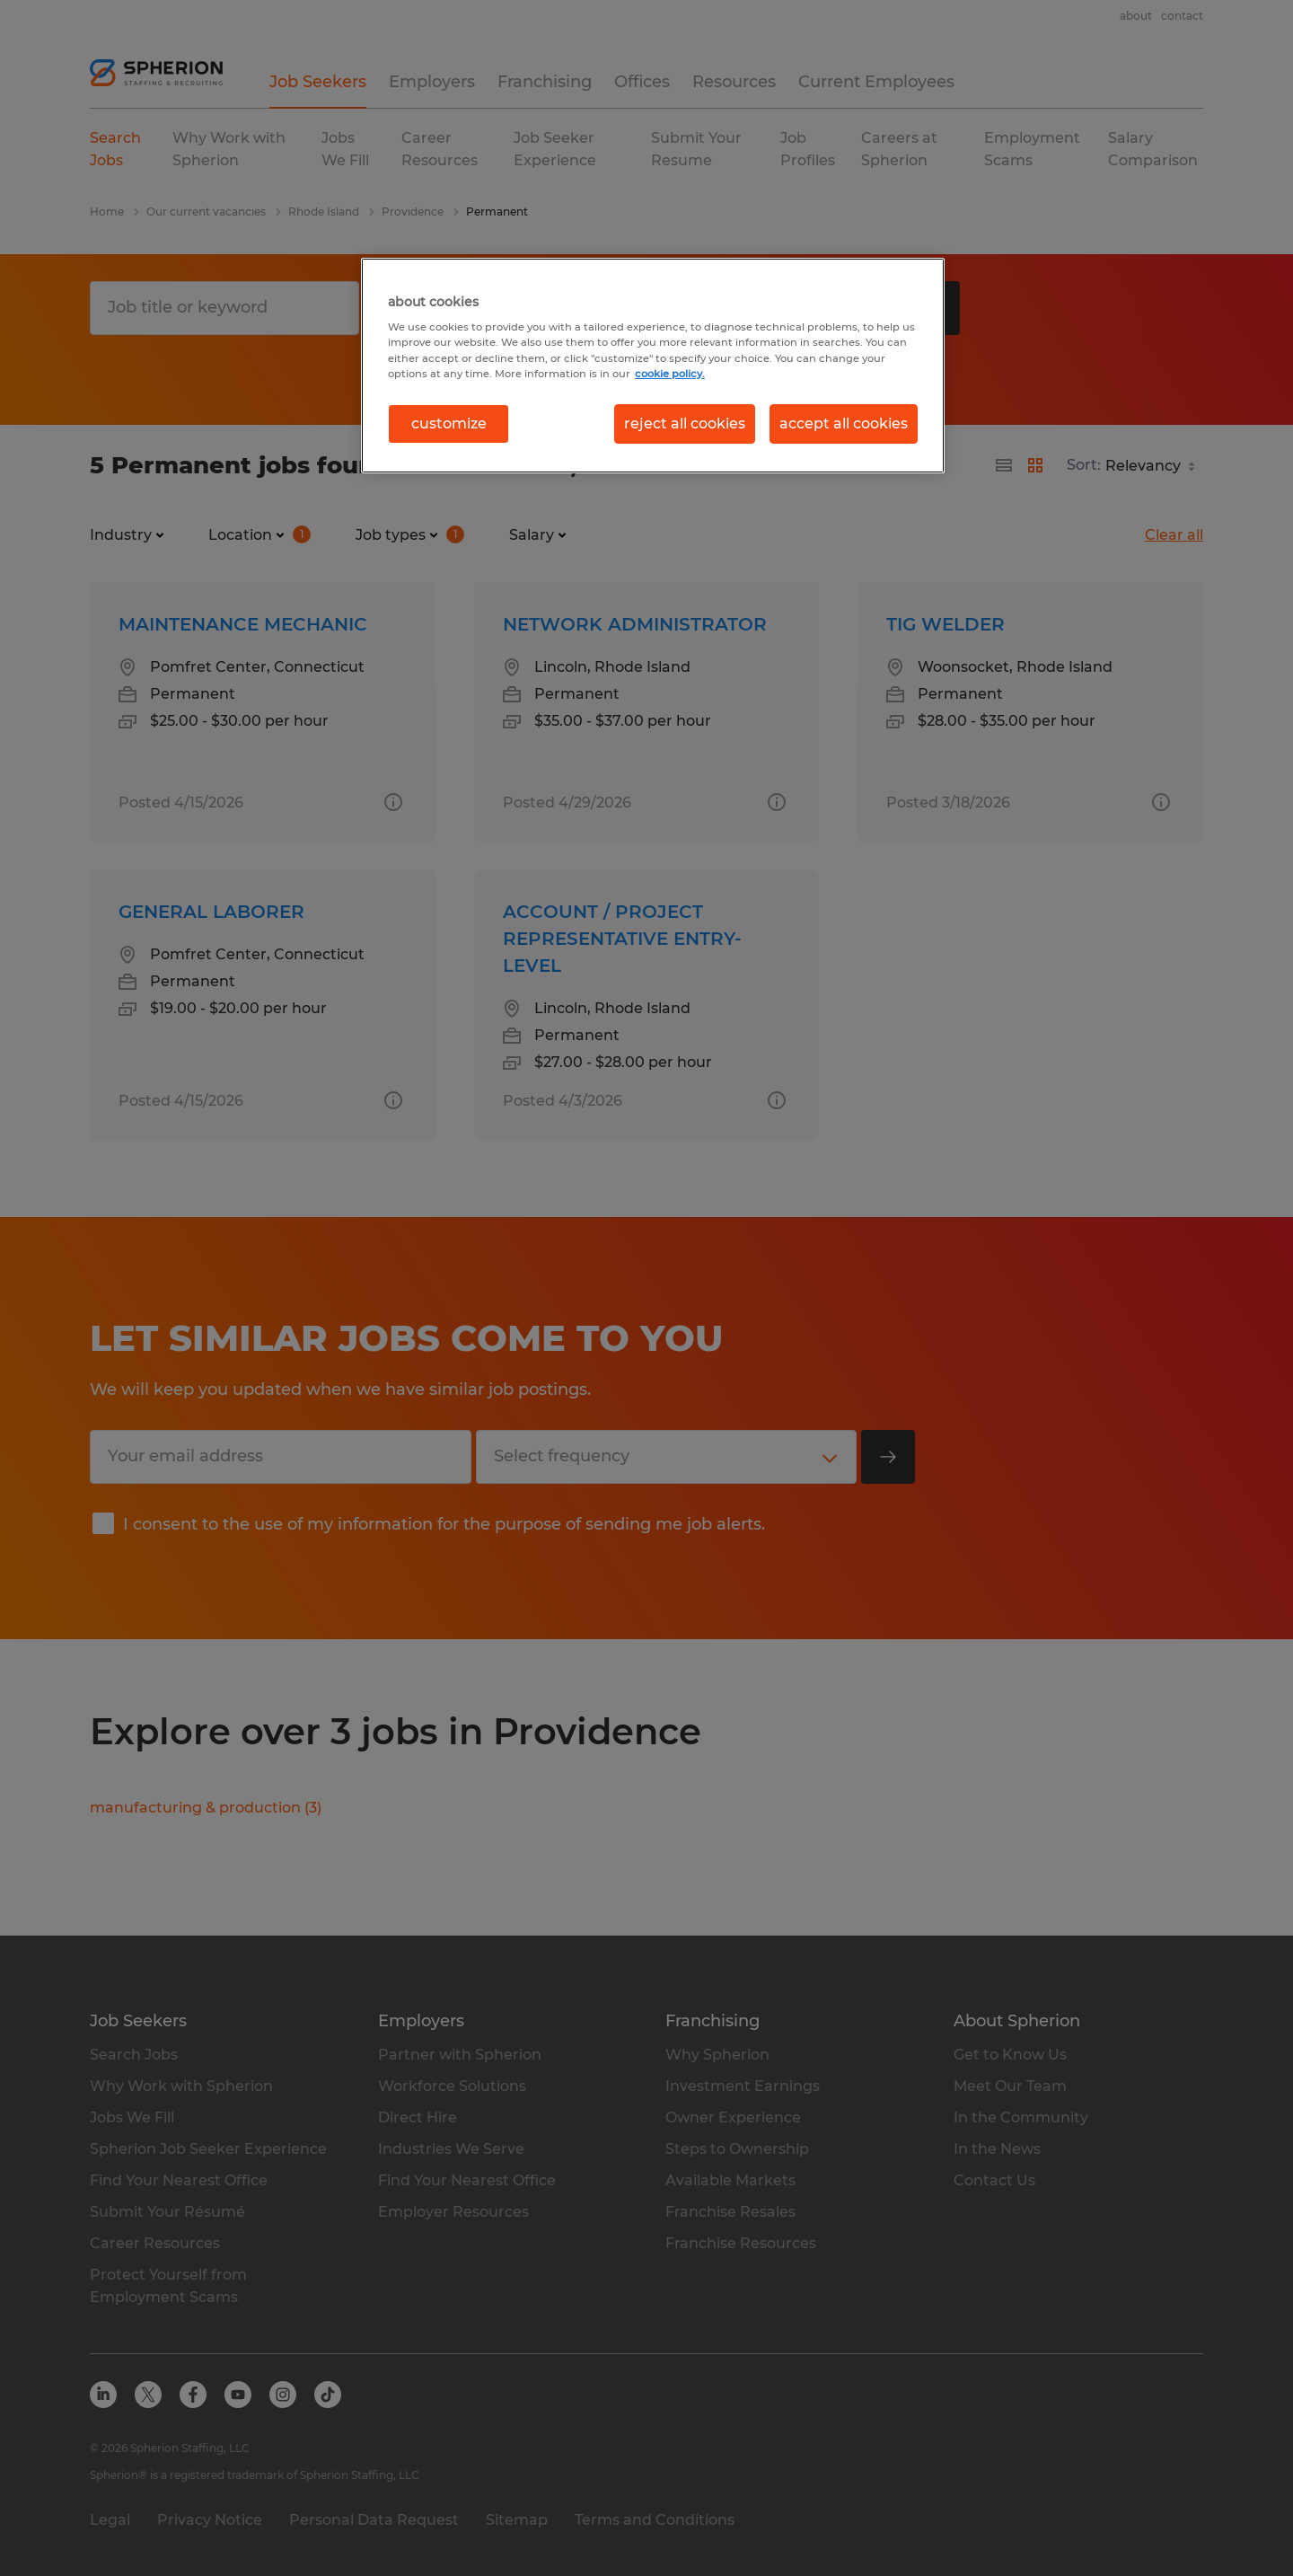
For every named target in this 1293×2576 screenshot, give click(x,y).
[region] (653, 365)
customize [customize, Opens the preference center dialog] (449, 423)
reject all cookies (684, 423)
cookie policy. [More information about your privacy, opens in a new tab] (670, 373)
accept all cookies (843, 423)
